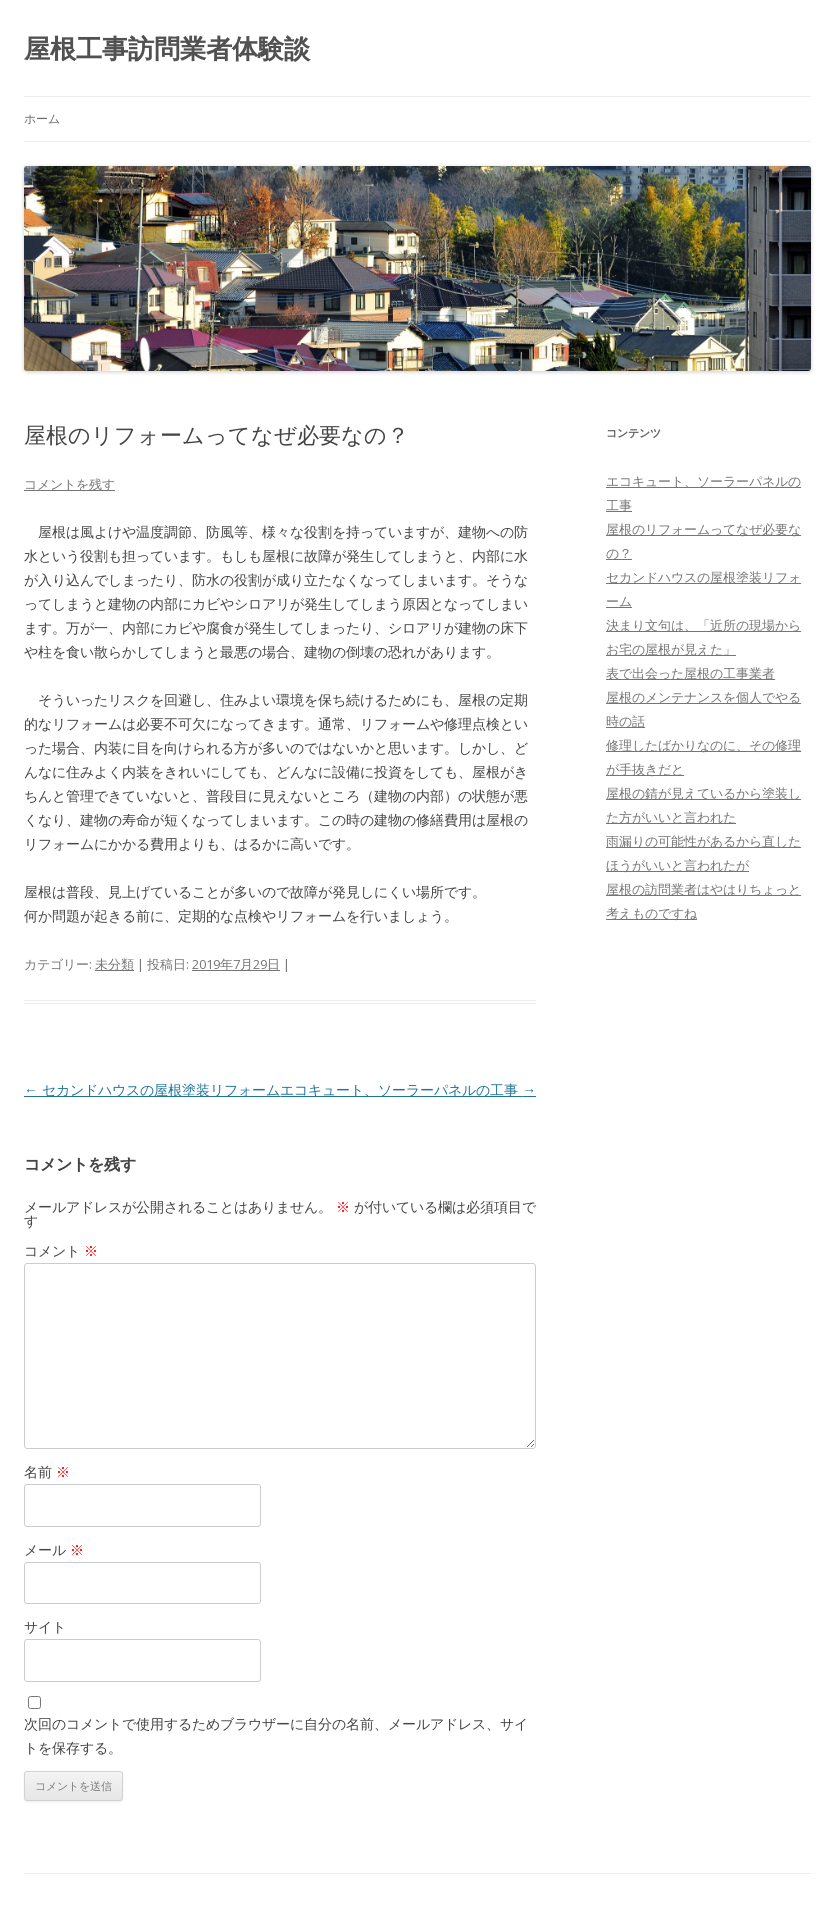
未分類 (114, 964)
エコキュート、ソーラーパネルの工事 (408, 1089)
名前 (47, 1471)
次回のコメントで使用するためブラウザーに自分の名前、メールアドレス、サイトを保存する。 (276, 1735)
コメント (61, 1250)
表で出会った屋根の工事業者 (690, 673)
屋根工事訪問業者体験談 (167, 48)
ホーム (42, 118)
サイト (45, 1626)
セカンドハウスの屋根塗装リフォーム (152, 1089)
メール (54, 1549)
